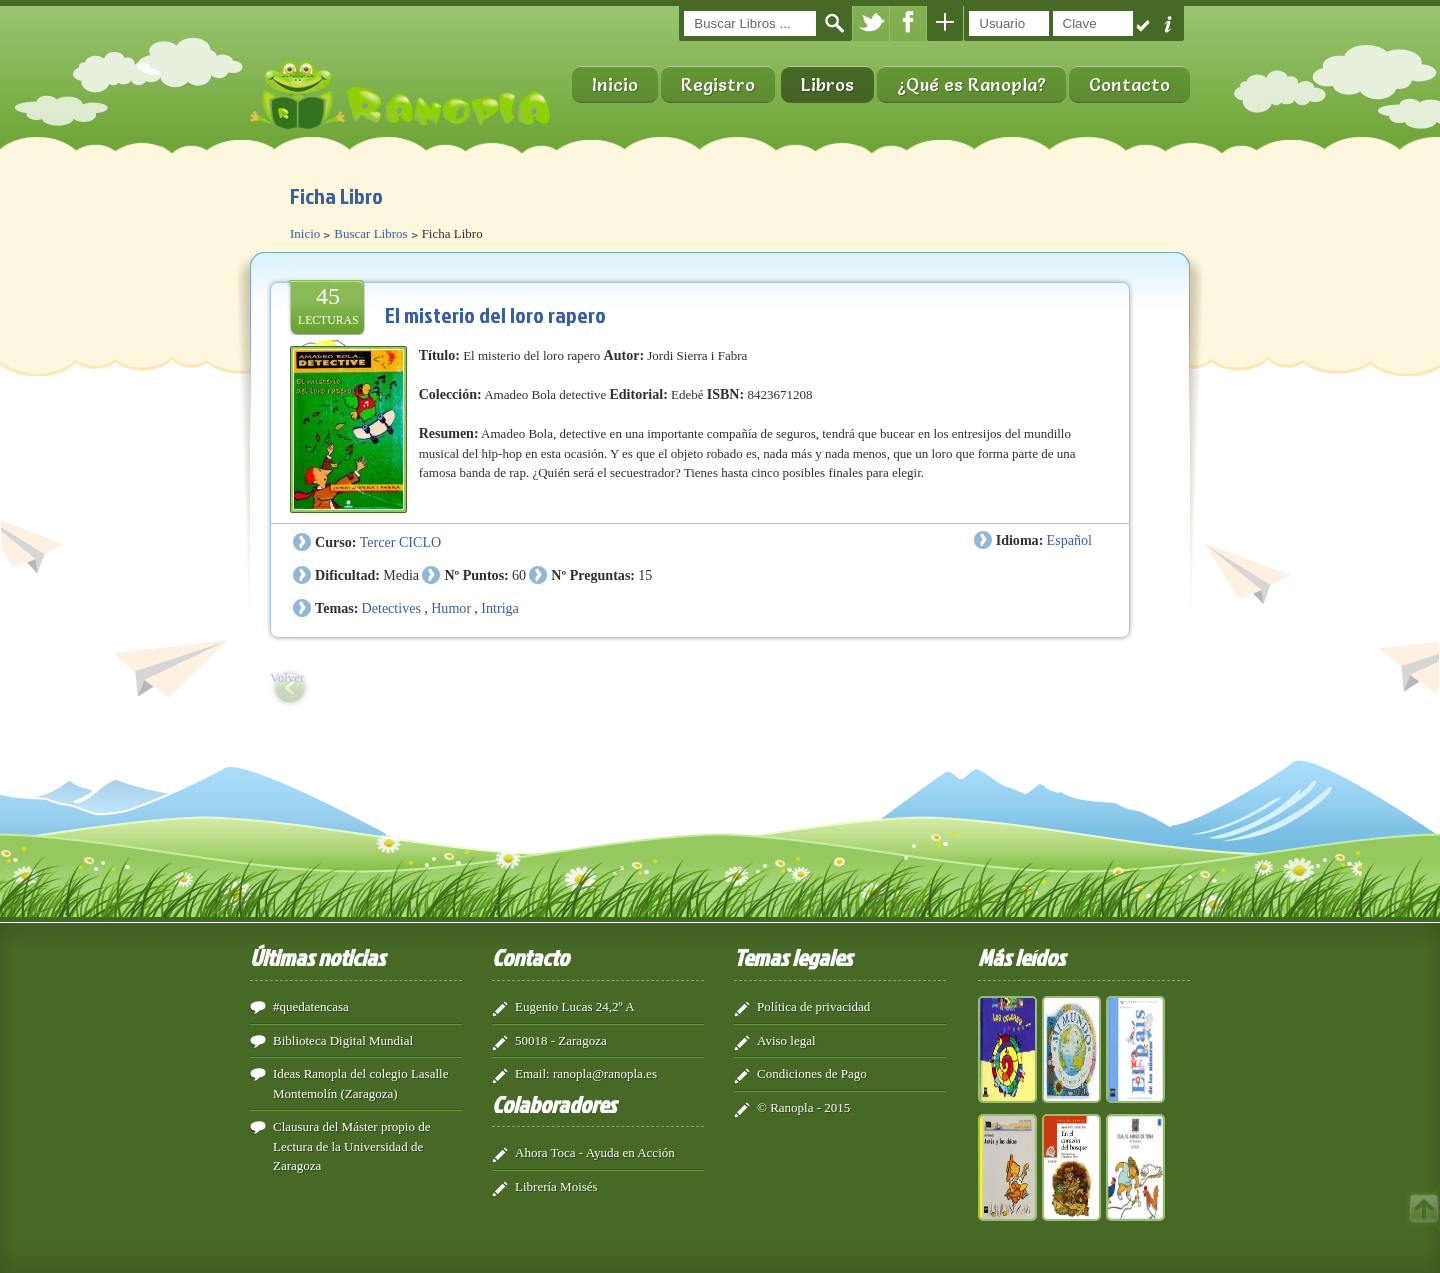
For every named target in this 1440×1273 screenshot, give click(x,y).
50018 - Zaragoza (561, 1040)
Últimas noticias (317, 957)
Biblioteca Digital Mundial (343, 1040)
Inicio (615, 84)
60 (519, 575)
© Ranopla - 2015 (803, 1107)
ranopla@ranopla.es (605, 1073)
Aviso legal (786, 1040)
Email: (532, 1073)
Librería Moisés (556, 1186)
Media (401, 575)
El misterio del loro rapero (495, 314)
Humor (451, 608)
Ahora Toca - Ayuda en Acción (595, 1152)
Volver (287, 677)
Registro (718, 84)
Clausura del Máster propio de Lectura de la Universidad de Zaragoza (351, 1146)
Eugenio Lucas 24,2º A (575, 1006)
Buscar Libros (370, 233)
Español (1069, 540)
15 (645, 575)
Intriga (499, 608)
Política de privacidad (813, 1006)
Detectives (391, 608)
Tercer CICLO (400, 542)
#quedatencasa (311, 1006)
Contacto (1129, 84)
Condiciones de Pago (812, 1073)
